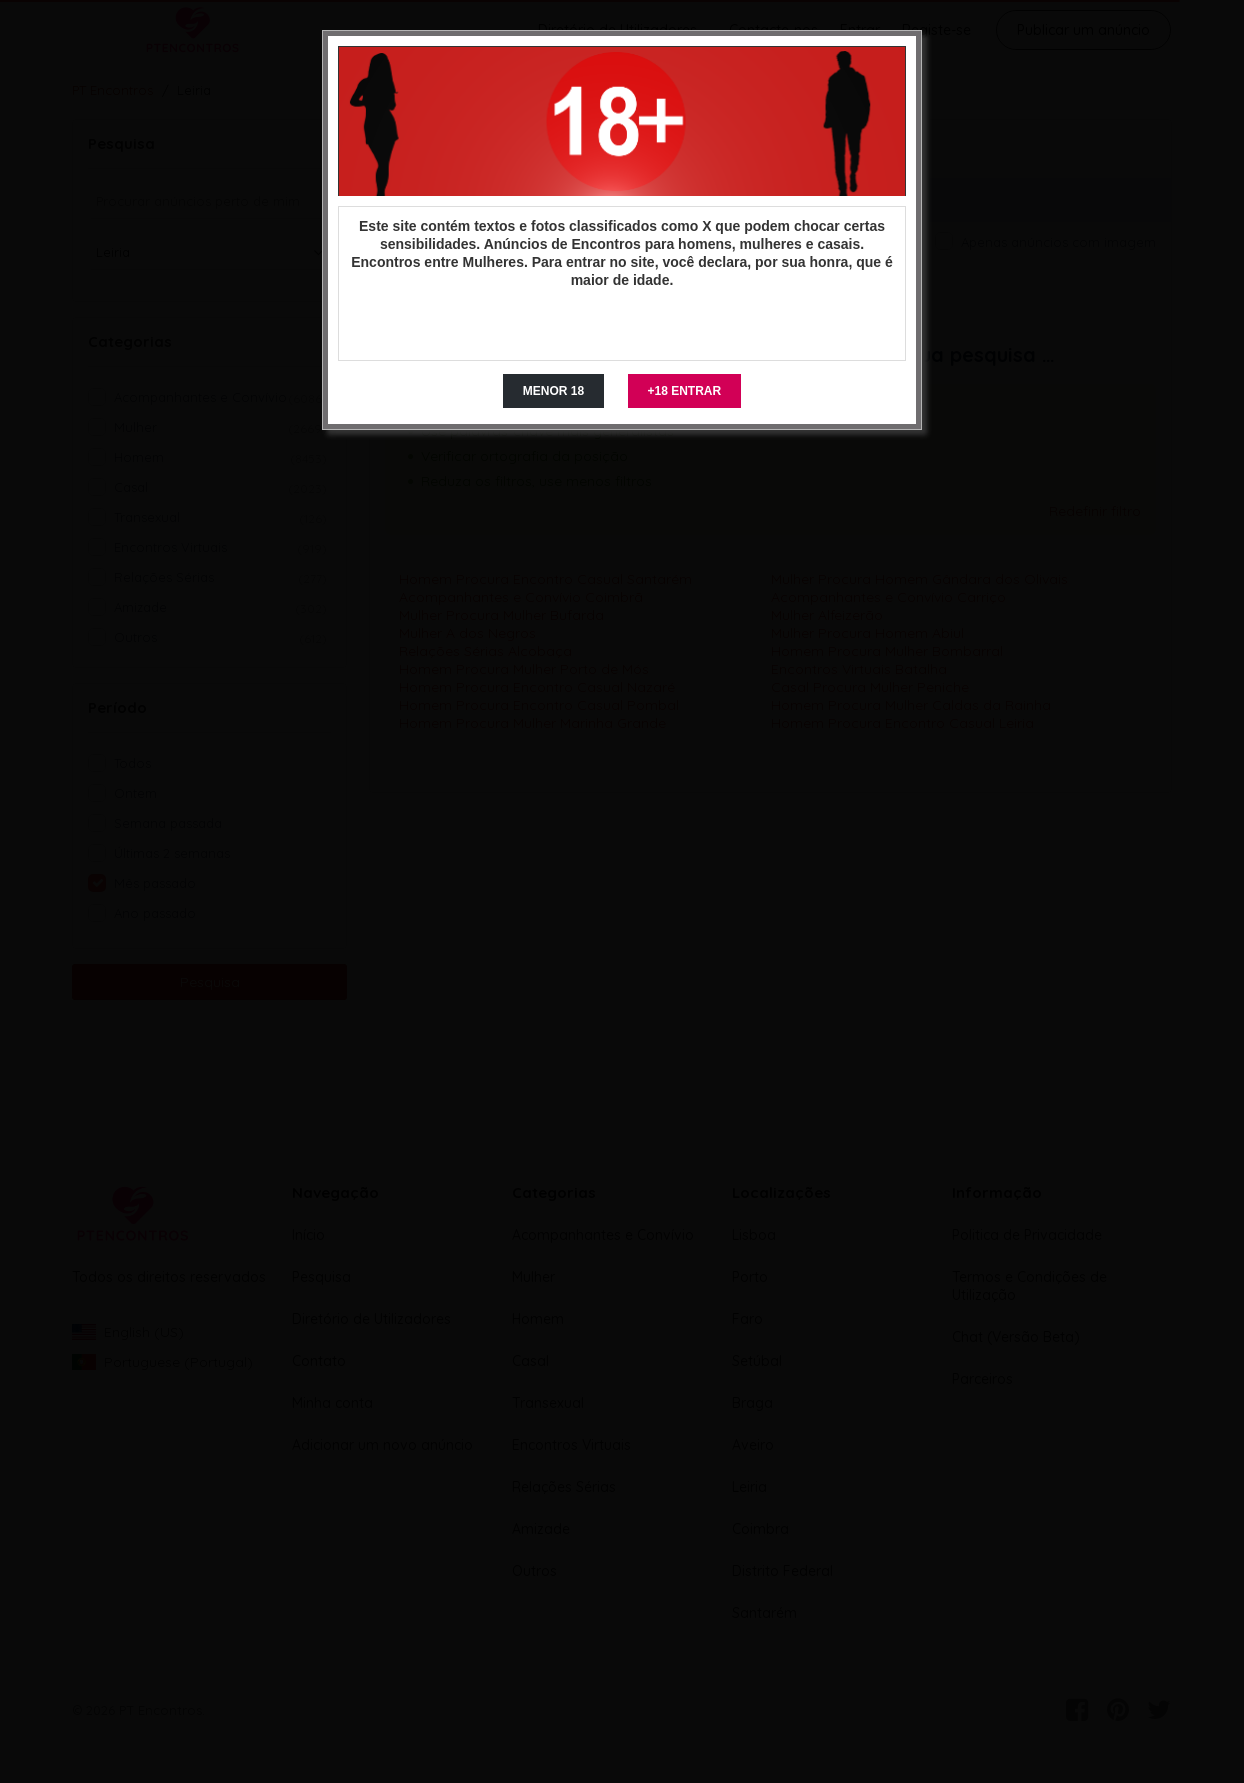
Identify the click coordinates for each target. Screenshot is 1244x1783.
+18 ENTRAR (685, 391)
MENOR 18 (553, 391)
